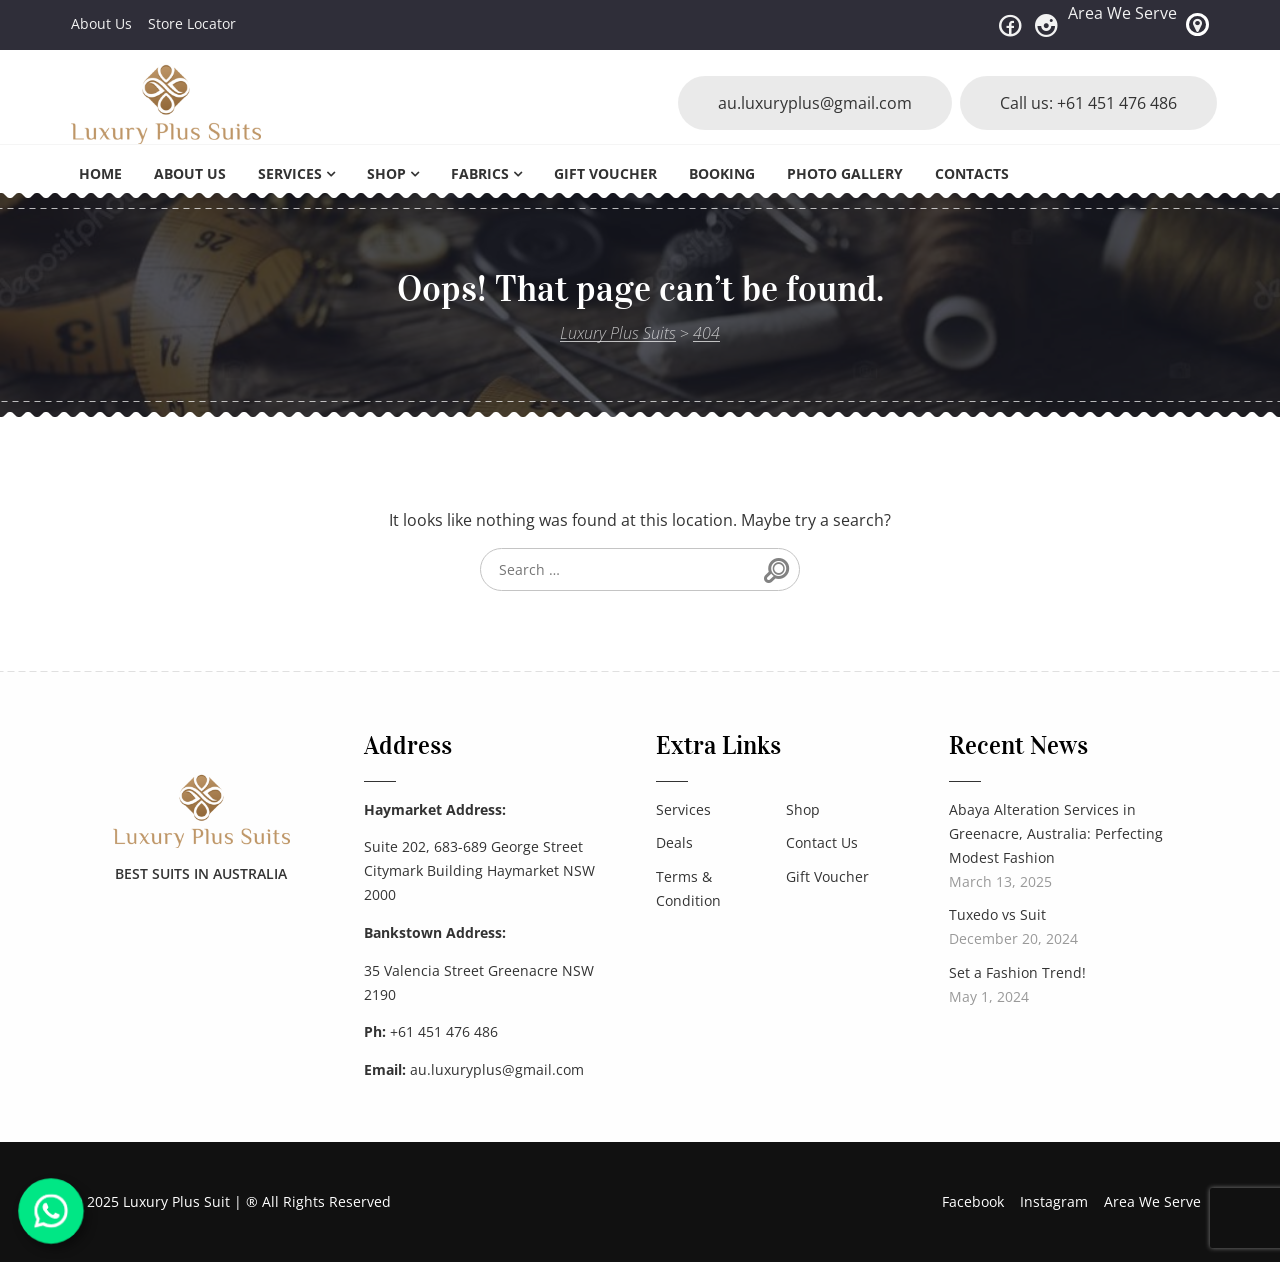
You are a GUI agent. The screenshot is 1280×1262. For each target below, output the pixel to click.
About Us (101, 23)
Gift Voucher (605, 173)
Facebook (973, 1201)
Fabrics (480, 173)
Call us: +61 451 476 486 (1088, 103)
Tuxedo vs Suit (997, 914)
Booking (722, 173)
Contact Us (822, 842)
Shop (386, 173)
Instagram (1054, 1201)
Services (290, 173)
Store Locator (192, 23)
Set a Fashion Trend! (1017, 972)
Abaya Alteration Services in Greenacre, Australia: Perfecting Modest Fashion (1056, 833)
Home (100, 173)
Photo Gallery (845, 173)
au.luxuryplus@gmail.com (815, 103)
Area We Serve (1122, 13)
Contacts (972, 173)
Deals (674, 842)
